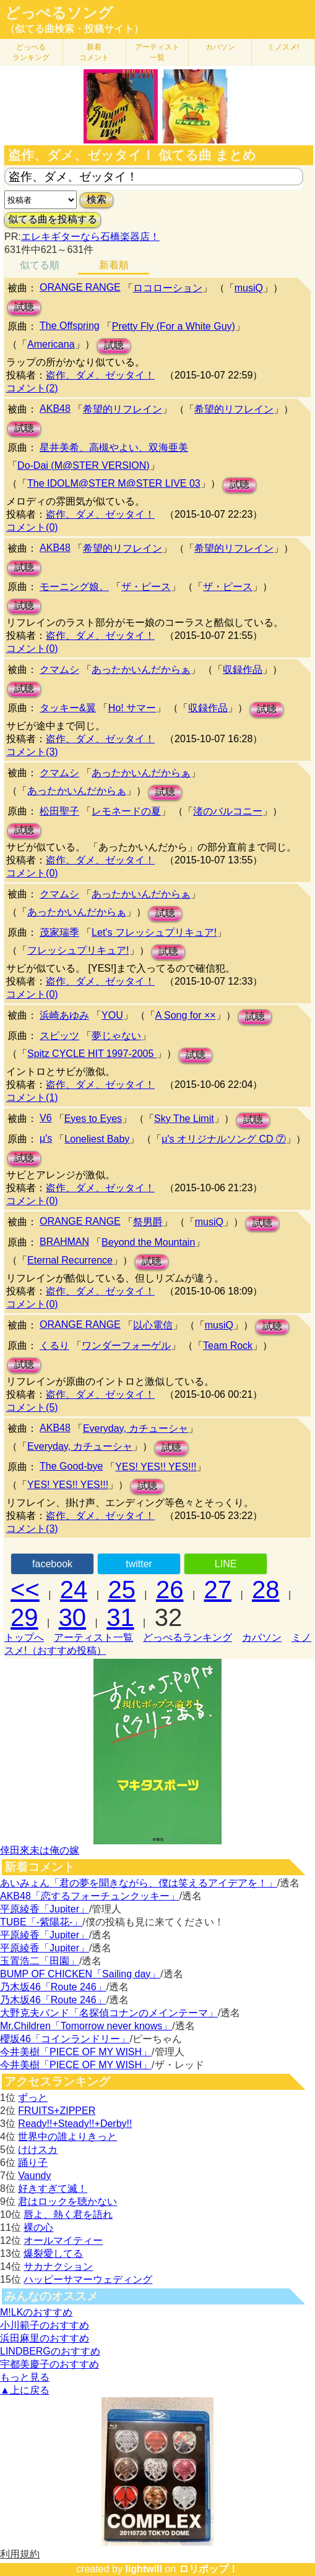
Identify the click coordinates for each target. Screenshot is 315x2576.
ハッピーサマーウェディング (88, 2279)
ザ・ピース (146, 586)
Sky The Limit (184, 1118)
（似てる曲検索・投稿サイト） (74, 29)
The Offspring (70, 325)
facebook (52, 1564)
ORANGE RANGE (80, 287)
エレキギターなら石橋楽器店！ (90, 236)
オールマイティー (63, 2240)
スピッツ (59, 1035)
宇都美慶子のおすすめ (49, 2364)
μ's (46, 1138)
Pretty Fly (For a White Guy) (173, 326)
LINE (226, 1564)
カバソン (220, 47)
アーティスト (157, 52)
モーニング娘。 (74, 586)
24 (74, 1589)
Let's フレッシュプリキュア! (154, 932)
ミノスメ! (283, 47)
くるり (54, 1345)
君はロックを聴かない (67, 2201)
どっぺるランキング (187, 1637)
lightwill (143, 2569)
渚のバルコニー (227, 811)
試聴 (24, 307)
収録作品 (242, 669)
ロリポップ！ (208, 2569)
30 (73, 1617)
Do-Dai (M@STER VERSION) (83, 465)
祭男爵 (148, 1222)
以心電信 (153, 1325)
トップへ (24, 1637)
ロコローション (167, 288)
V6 (46, 1118)
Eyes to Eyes (93, 1118)
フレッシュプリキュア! (78, 950)
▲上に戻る (25, 2390)
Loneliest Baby (96, 1139)
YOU (112, 1015)
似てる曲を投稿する (52, 219)
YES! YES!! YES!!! (155, 1466)
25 (122, 1589)
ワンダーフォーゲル (126, 1345)
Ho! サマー (132, 708)
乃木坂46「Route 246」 (53, 1987)
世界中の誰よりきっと (67, 2136)
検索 (96, 199)
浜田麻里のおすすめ (44, 2338)
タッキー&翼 (68, 708)
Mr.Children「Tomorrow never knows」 (86, 2026)
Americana (50, 344)
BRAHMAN (64, 1241)
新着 (94, 52)
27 (217, 1589)
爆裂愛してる (53, 2253)
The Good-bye (71, 1466)
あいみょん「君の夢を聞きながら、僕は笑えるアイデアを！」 (138, 1883)
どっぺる (31, 52)
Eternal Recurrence (70, 1260)
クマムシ (59, 669)
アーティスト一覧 (93, 1637)
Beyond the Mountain (148, 1242)
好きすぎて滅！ (52, 2188)
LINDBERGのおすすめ (50, 2351)
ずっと (33, 2097)
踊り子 (33, 2162)
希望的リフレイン (122, 409)
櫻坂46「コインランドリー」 (65, 2039)
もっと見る (25, 2377)
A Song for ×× (185, 1015)
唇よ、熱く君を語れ (68, 2214)
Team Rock (227, 1345)
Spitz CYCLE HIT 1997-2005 (92, 1053)
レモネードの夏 (126, 811)
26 (170, 1589)
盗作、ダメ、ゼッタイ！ (100, 375)
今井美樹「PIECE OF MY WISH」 (76, 2052)
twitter (139, 1564)
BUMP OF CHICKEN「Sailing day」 (80, 1974)
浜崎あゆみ (64, 1015)
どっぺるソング (59, 13)
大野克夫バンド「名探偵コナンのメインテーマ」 (109, 2013)
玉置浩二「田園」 (39, 1961)
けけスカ (38, 2149)
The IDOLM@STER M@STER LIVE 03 (114, 483)
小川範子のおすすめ (44, 2325)
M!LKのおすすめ (36, 2312)
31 (120, 1617)
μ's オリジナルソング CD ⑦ (224, 1139)
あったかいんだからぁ (141, 669)
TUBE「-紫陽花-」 (41, 1922)
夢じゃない (116, 1035)
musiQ (249, 288)
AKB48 (55, 408)
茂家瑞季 (59, 932)
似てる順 (39, 265)
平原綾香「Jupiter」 (44, 1909)
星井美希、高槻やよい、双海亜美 (114, 447)
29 (24, 1617)
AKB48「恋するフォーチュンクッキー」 (89, 1896)
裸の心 (38, 2227)
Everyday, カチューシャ (135, 1428)
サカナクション (58, 2266)
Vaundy (34, 2175)
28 (266, 1589)
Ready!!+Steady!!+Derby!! (75, 2123)
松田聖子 (59, 811)
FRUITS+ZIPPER (56, 2110)
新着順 (114, 265)
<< (25, 1589)
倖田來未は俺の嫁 (39, 1850)
